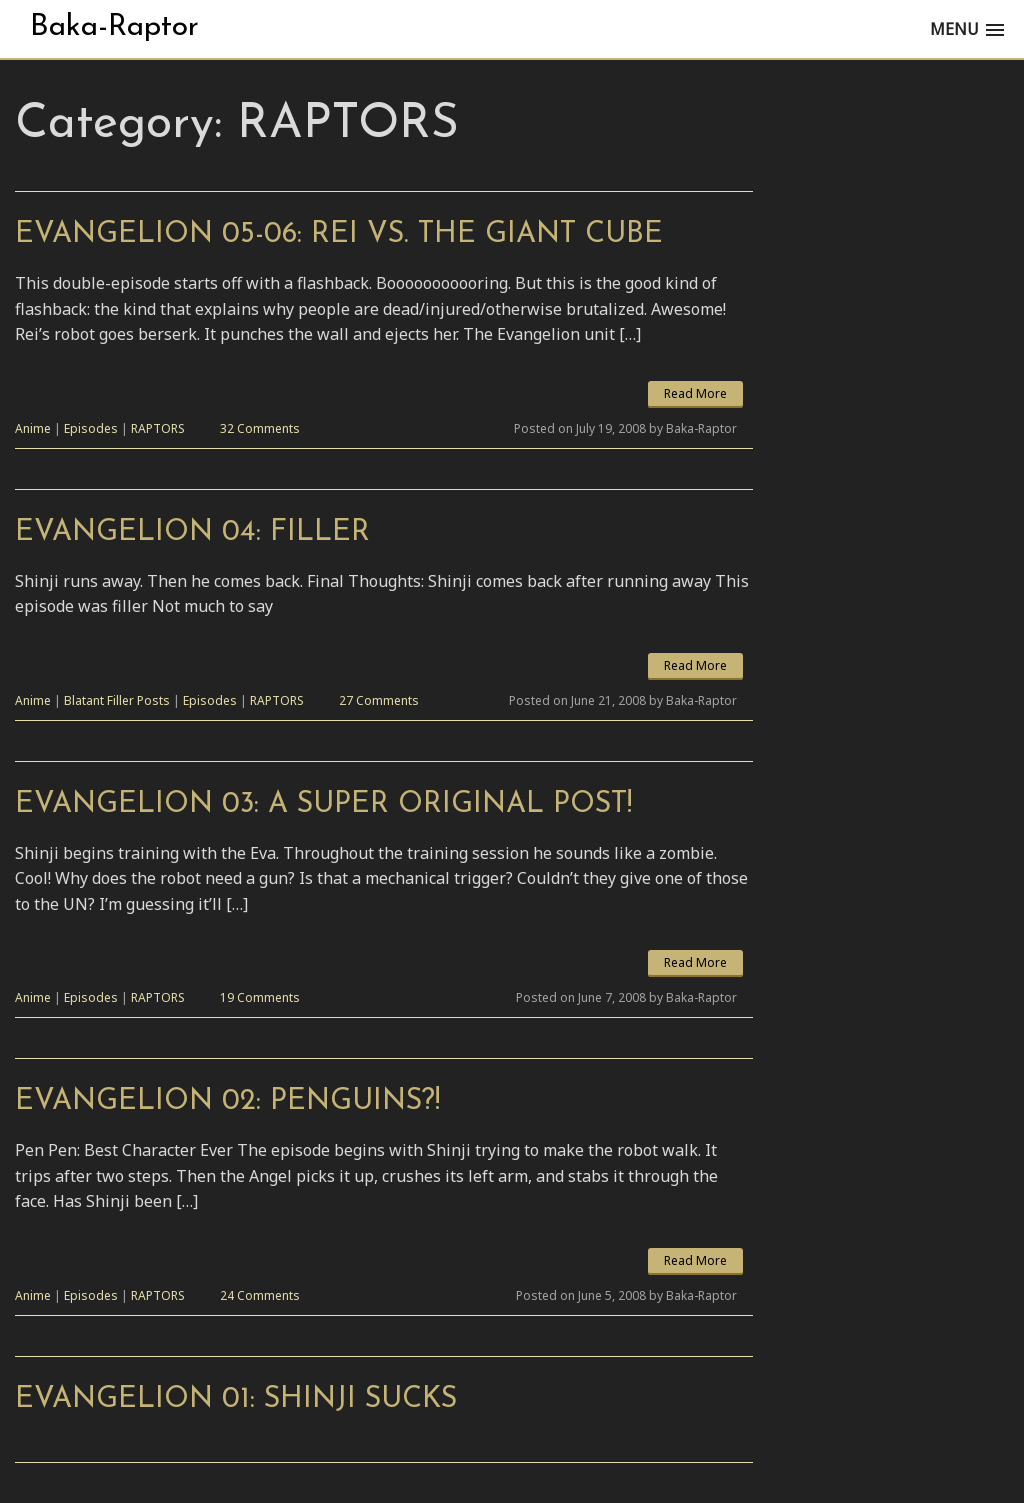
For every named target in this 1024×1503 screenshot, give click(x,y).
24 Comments (260, 1295)
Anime (33, 428)
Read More (695, 393)
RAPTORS (158, 428)
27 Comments (379, 700)
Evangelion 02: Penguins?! (227, 1101)
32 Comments (260, 428)
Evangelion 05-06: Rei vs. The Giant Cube (339, 234)
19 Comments (260, 997)
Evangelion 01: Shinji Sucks (236, 1399)
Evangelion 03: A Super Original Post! (323, 804)
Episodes (91, 428)
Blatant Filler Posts (117, 700)
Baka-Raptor (114, 27)
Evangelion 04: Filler (192, 532)
